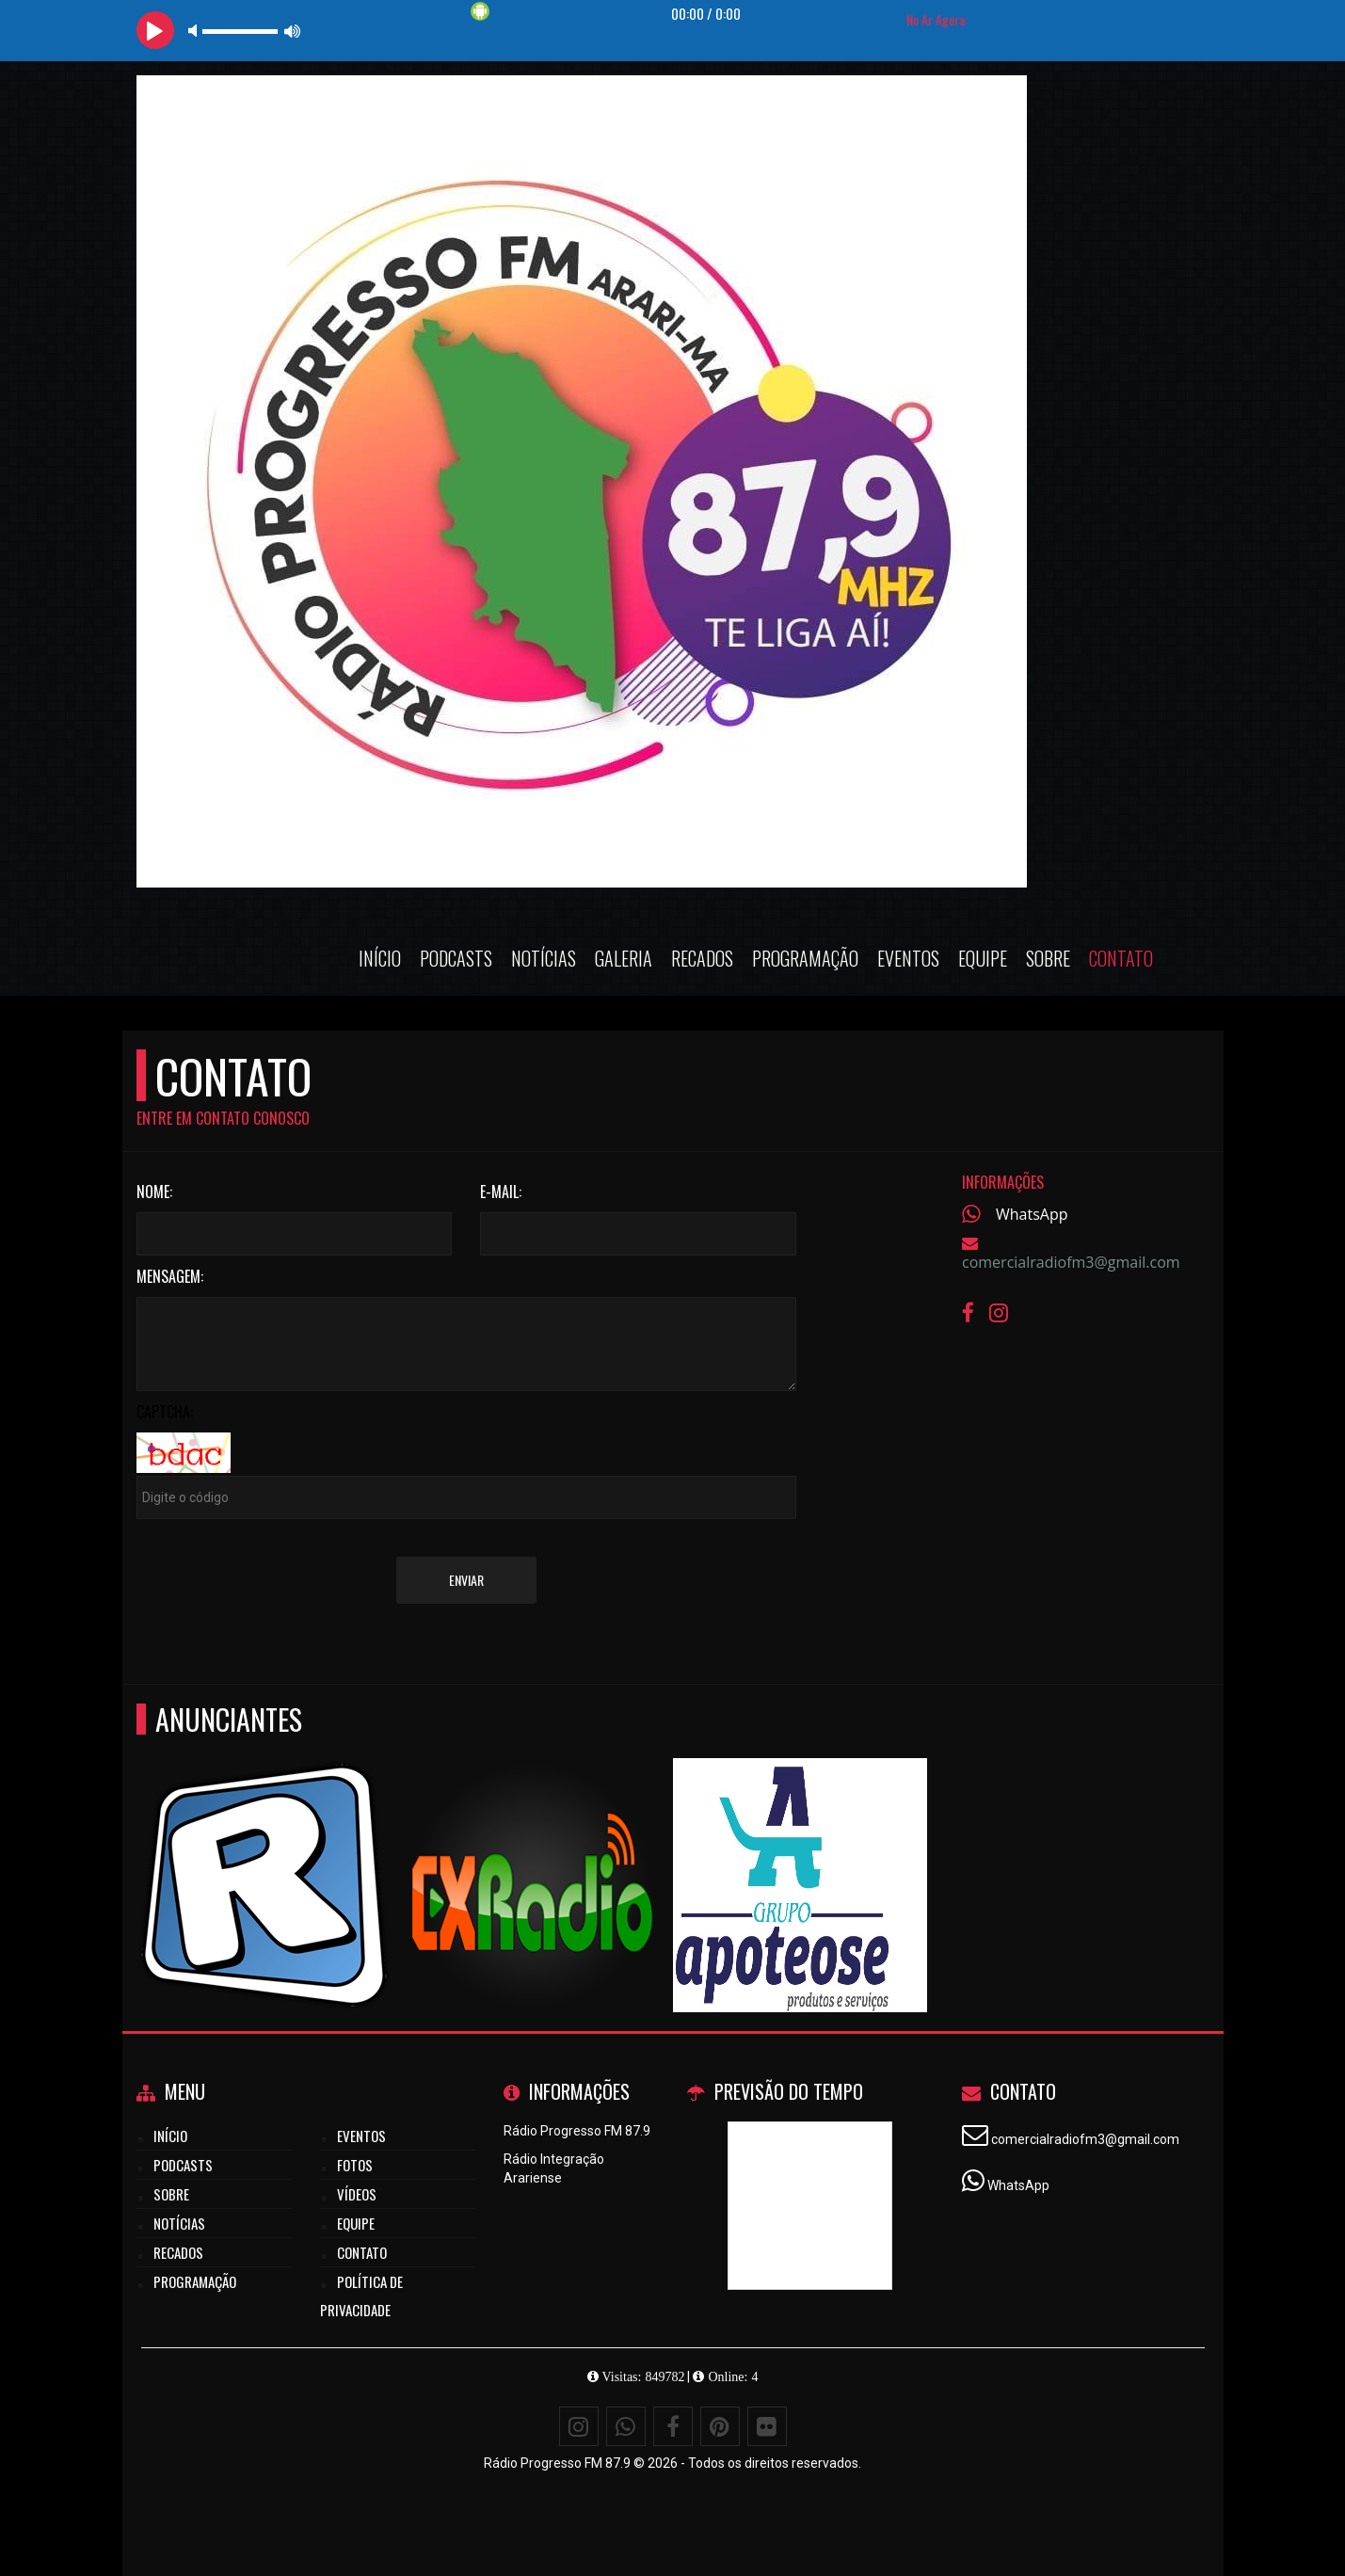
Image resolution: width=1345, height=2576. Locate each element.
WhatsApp (1032, 1214)
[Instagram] (579, 2426)
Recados (702, 958)
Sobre (1048, 958)
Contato (1121, 958)
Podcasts (456, 958)
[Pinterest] (720, 2426)
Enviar (466, 1580)
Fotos (355, 2164)
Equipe (982, 958)
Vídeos (356, 2194)
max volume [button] (292, 31)
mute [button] (195, 31)
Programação (805, 958)
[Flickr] (767, 2426)
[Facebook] (673, 2426)
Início (380, 958)
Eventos (908, 958)
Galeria (623, 958)
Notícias (543, 958)
